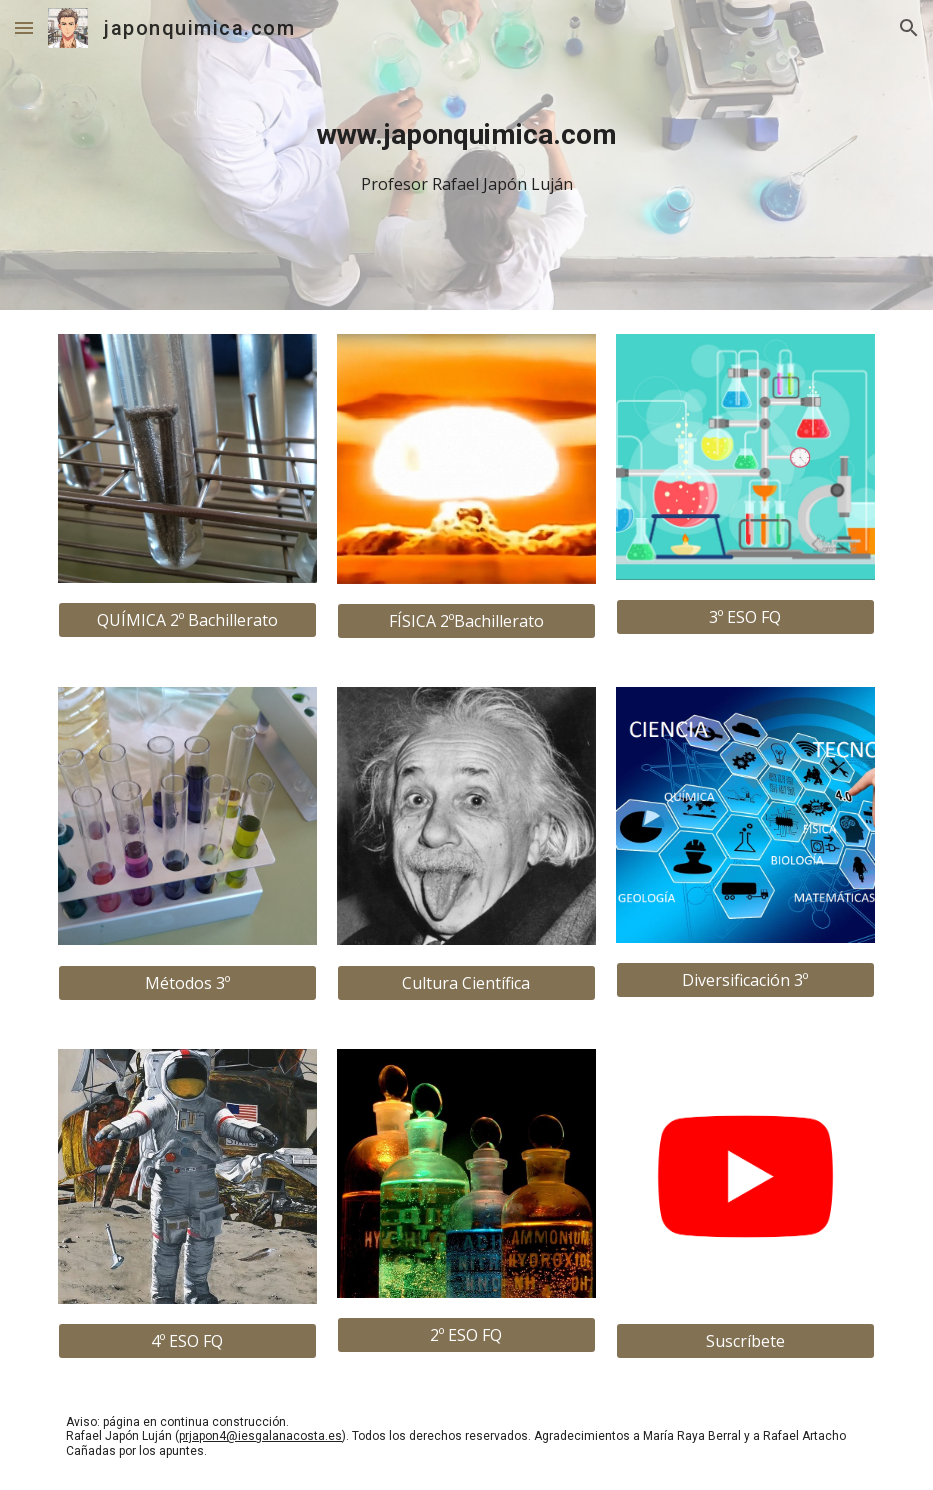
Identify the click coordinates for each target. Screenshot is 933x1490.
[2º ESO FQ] (466, 1335)
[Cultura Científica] (466, 983)
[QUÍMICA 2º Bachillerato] (187, 620)
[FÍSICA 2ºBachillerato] (466, 621)
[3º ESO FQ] (745, 617)
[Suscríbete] (745, 1341)
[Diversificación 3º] (745, 980)
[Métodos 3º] (187, 983)
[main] (466, 155)
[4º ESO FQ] (187, 1341)
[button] (24, 27)
